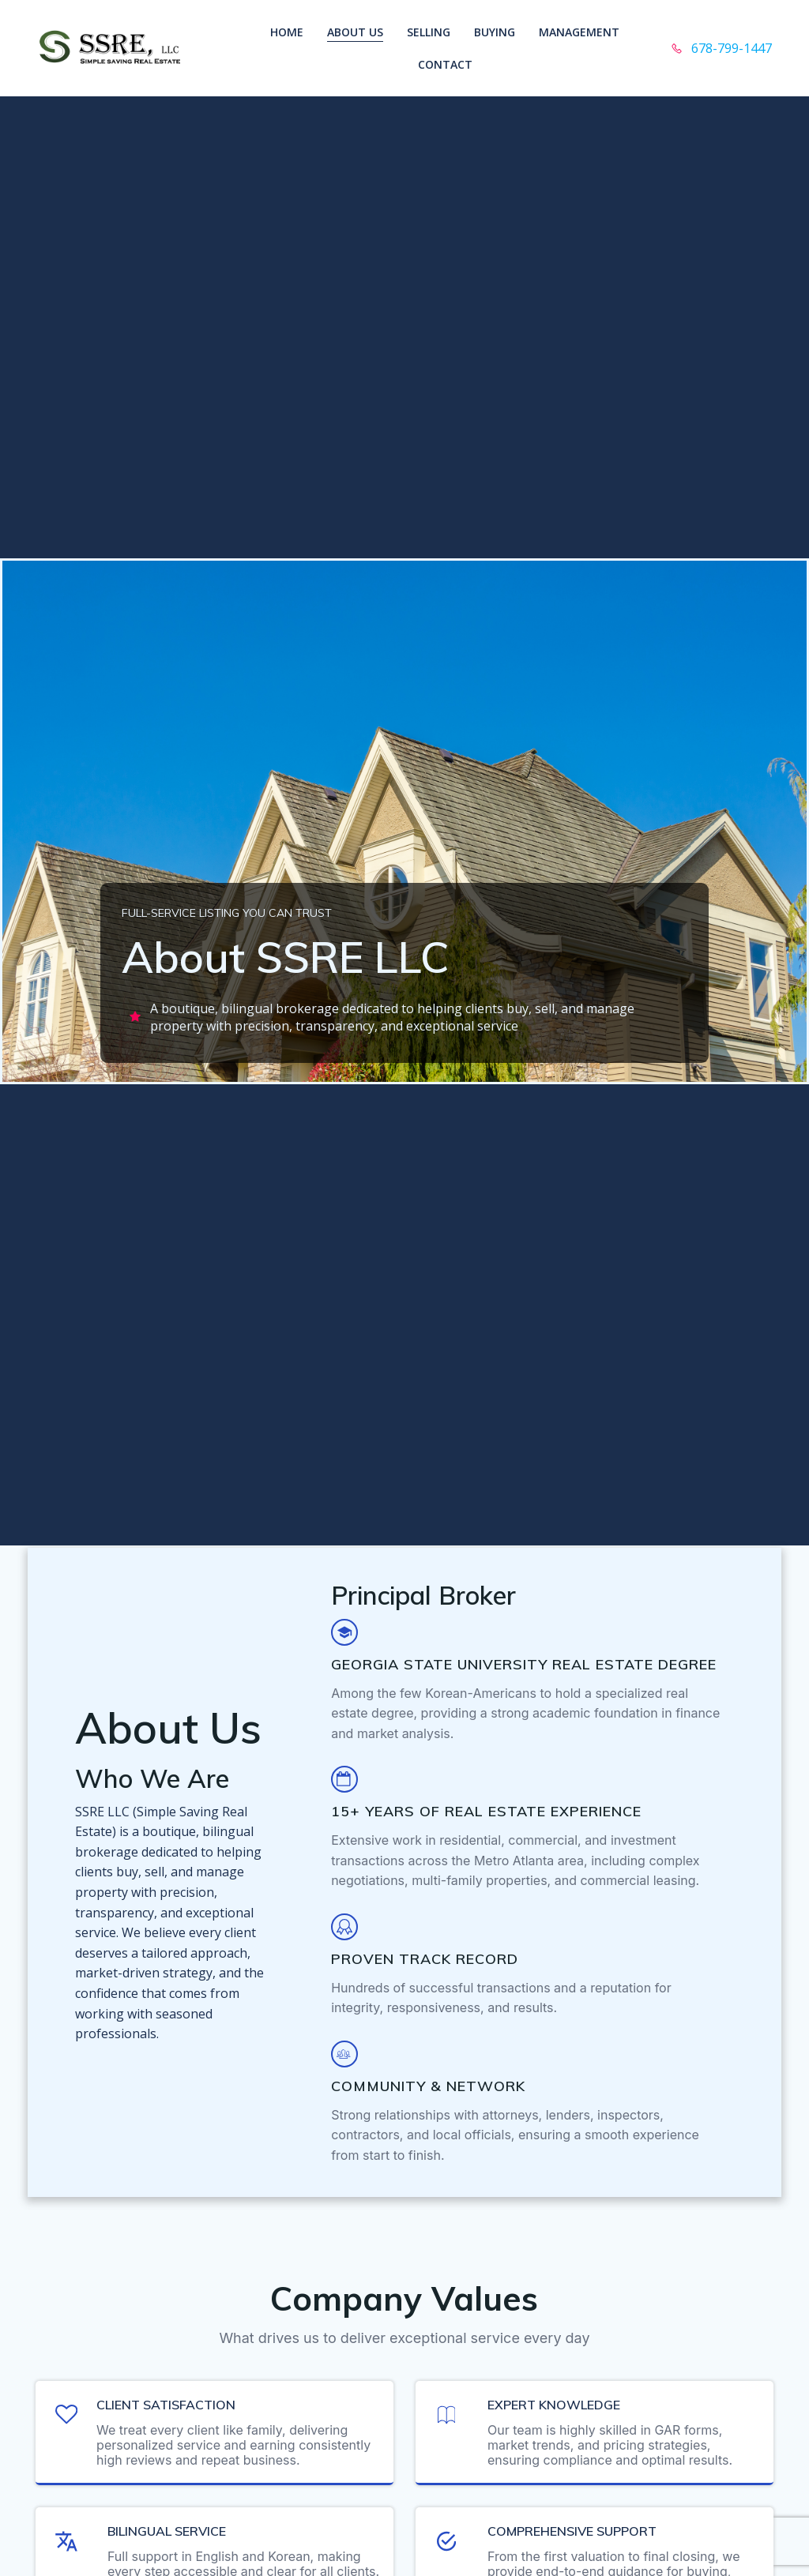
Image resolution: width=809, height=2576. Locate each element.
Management (579, 31)
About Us (355, 31)
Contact (445, 64)
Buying (494, 31)
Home (286, 31)
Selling (428, 31)
